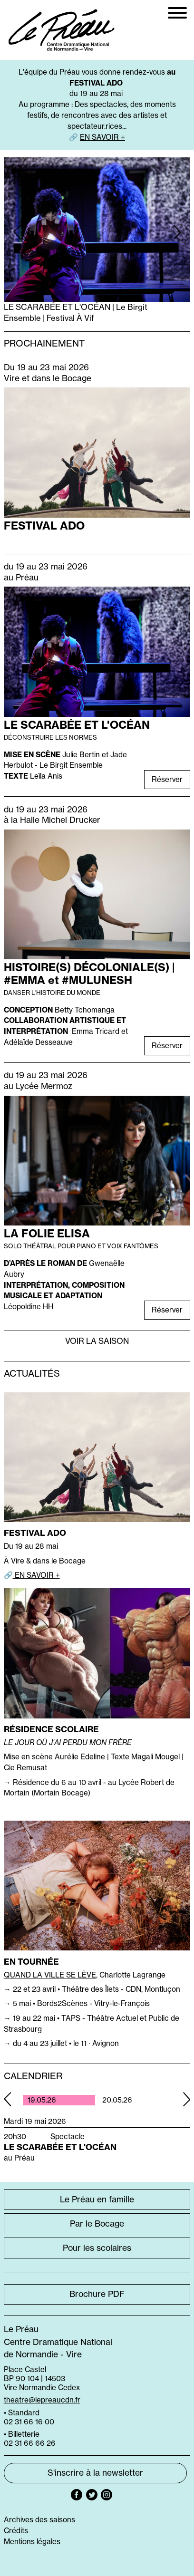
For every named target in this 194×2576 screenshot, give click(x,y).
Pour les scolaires (97, 2248)
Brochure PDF (97, 2294)
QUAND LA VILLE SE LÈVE (50, 1974)
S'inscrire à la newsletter (95, 2473)
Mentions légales (32, 2541)
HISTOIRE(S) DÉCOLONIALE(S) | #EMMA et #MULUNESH (89, 973)
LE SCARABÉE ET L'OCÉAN (77, 725)
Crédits (16, 2530)
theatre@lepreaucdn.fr (42, 2399)
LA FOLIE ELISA (47, 1233)
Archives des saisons (39, 2519)
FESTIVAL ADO (44, 525)
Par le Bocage (97, 2224)
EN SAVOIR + (102, 137)
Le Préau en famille (97, 2199)
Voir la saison (97, 1341)
